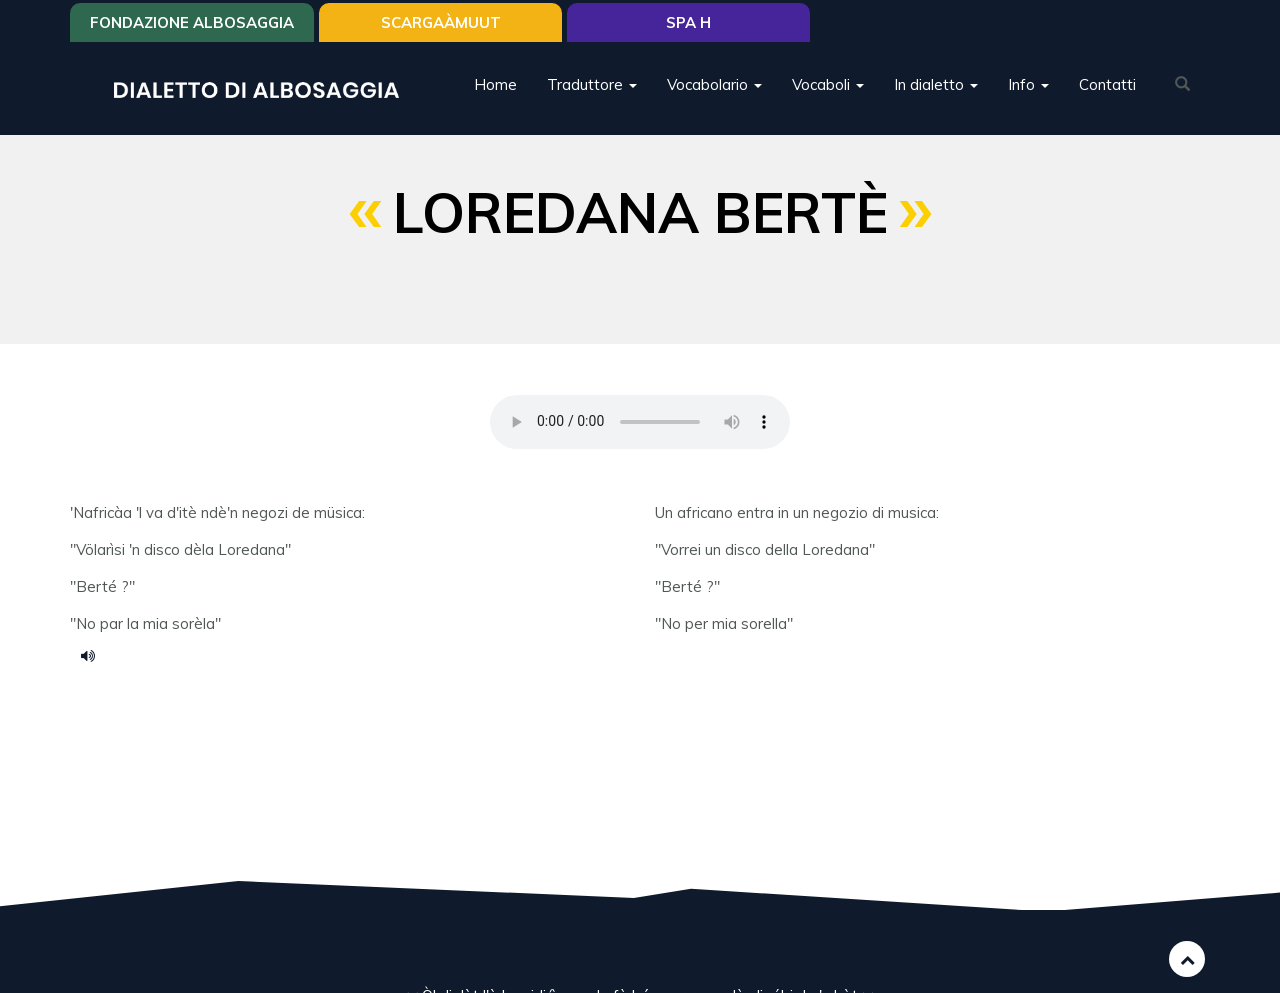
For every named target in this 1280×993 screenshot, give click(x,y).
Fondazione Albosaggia (192, 22)
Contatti (1107, 84)
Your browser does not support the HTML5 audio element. (640, 422)
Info (1028, 84)
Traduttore (592, 84)
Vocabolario (714, 84)
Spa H (688, 22)
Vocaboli (828, 84)
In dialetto (936, 84)
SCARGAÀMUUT (441, 22)
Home (495, 84)
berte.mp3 (95, 655)
